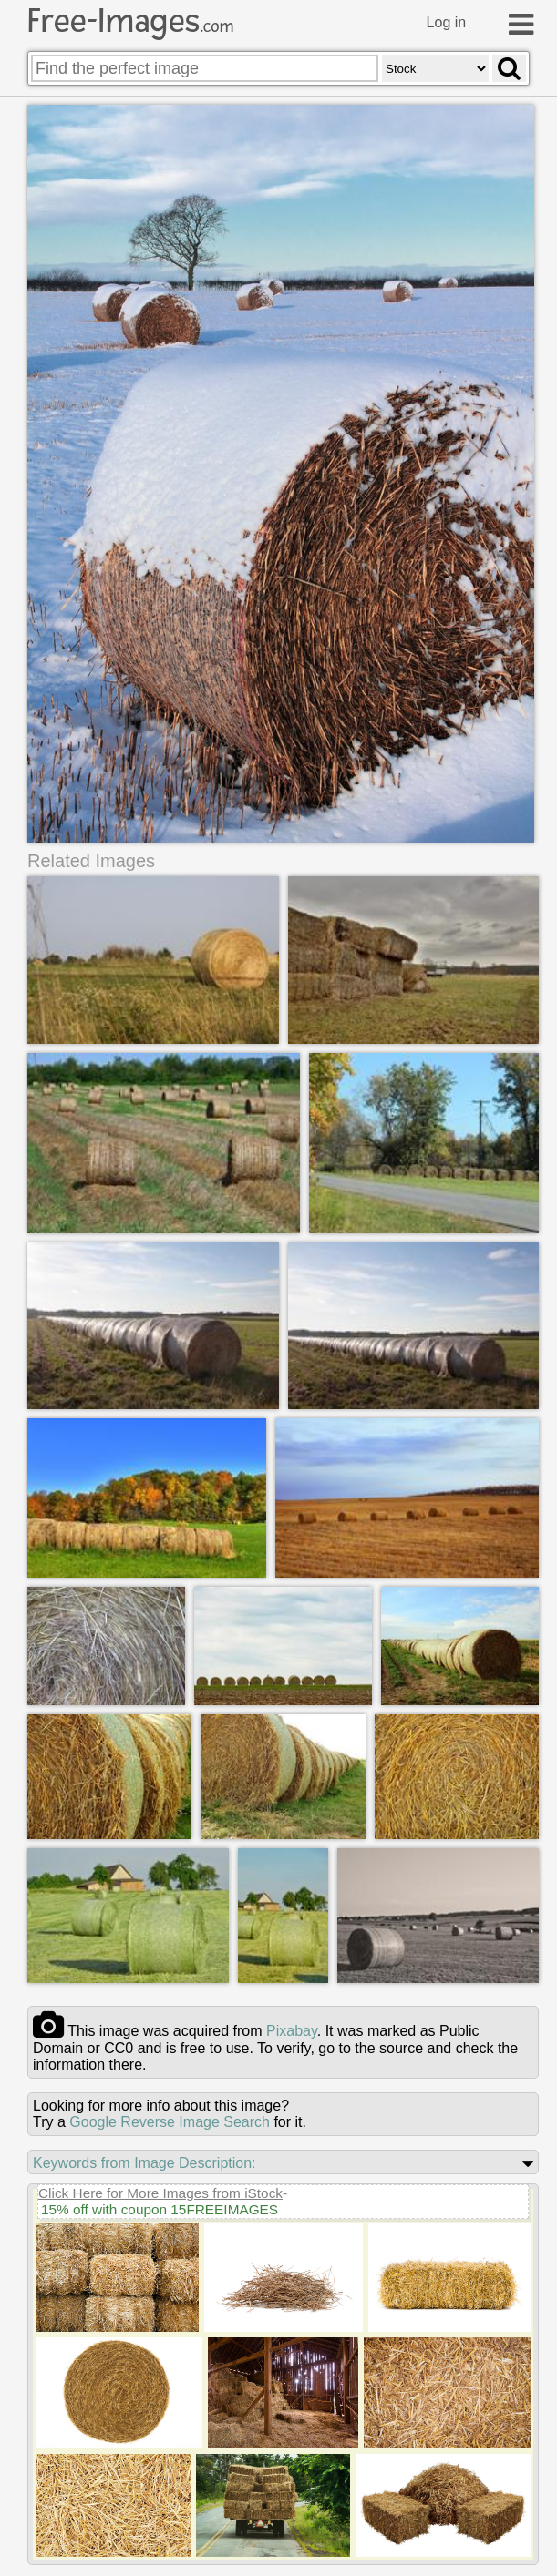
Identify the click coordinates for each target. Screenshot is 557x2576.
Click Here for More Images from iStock (160, 2193)
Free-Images (130, 21)
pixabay (291, 2031)
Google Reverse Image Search (169, 2122)
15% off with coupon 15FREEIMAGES (159, 2209)
